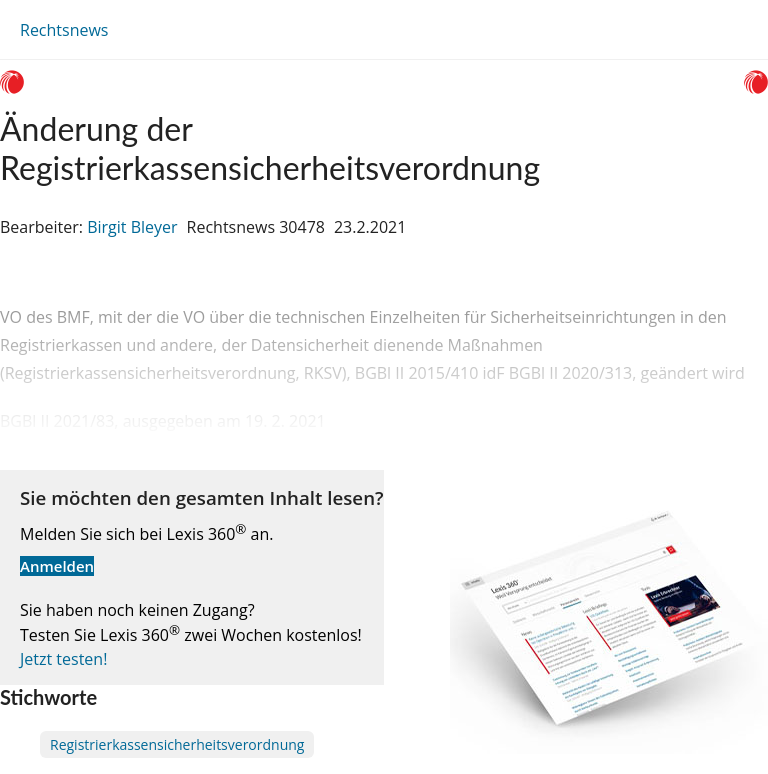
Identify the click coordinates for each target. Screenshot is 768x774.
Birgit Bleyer (132, 227)
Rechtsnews (64, 30)
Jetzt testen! (63, 659)
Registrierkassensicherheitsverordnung (177, 744)
